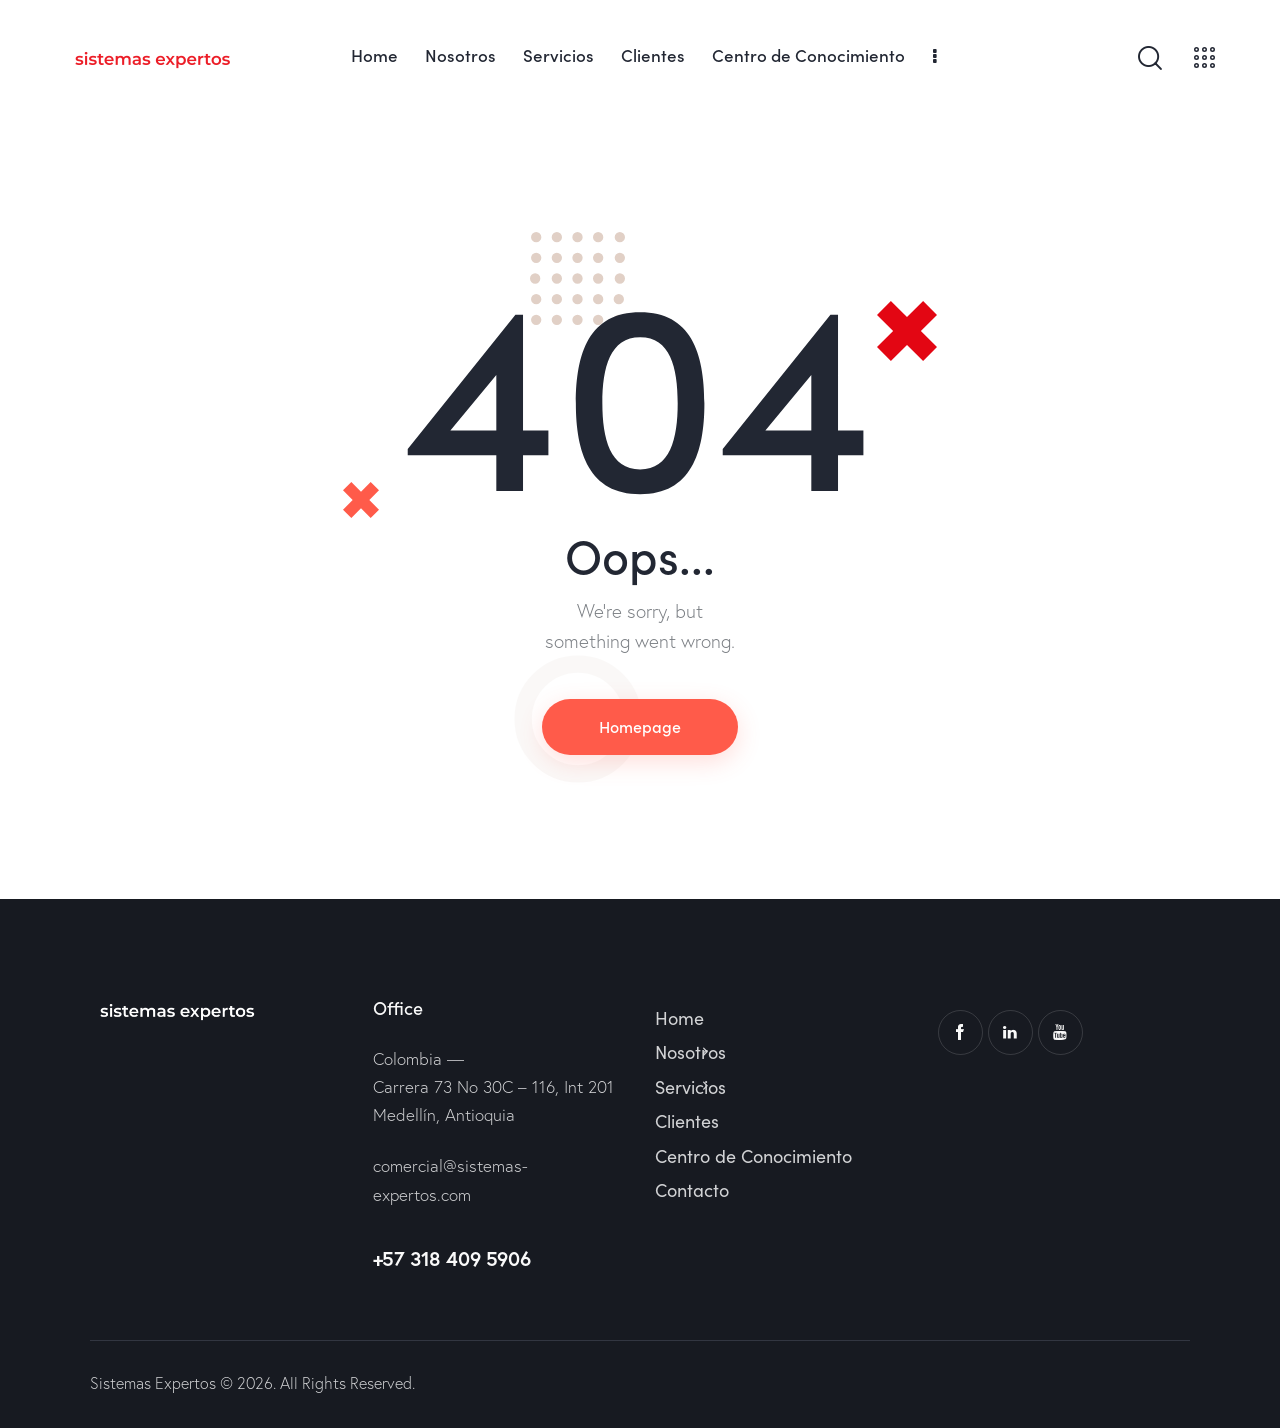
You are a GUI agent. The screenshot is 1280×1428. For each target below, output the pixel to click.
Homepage (640, 726)
